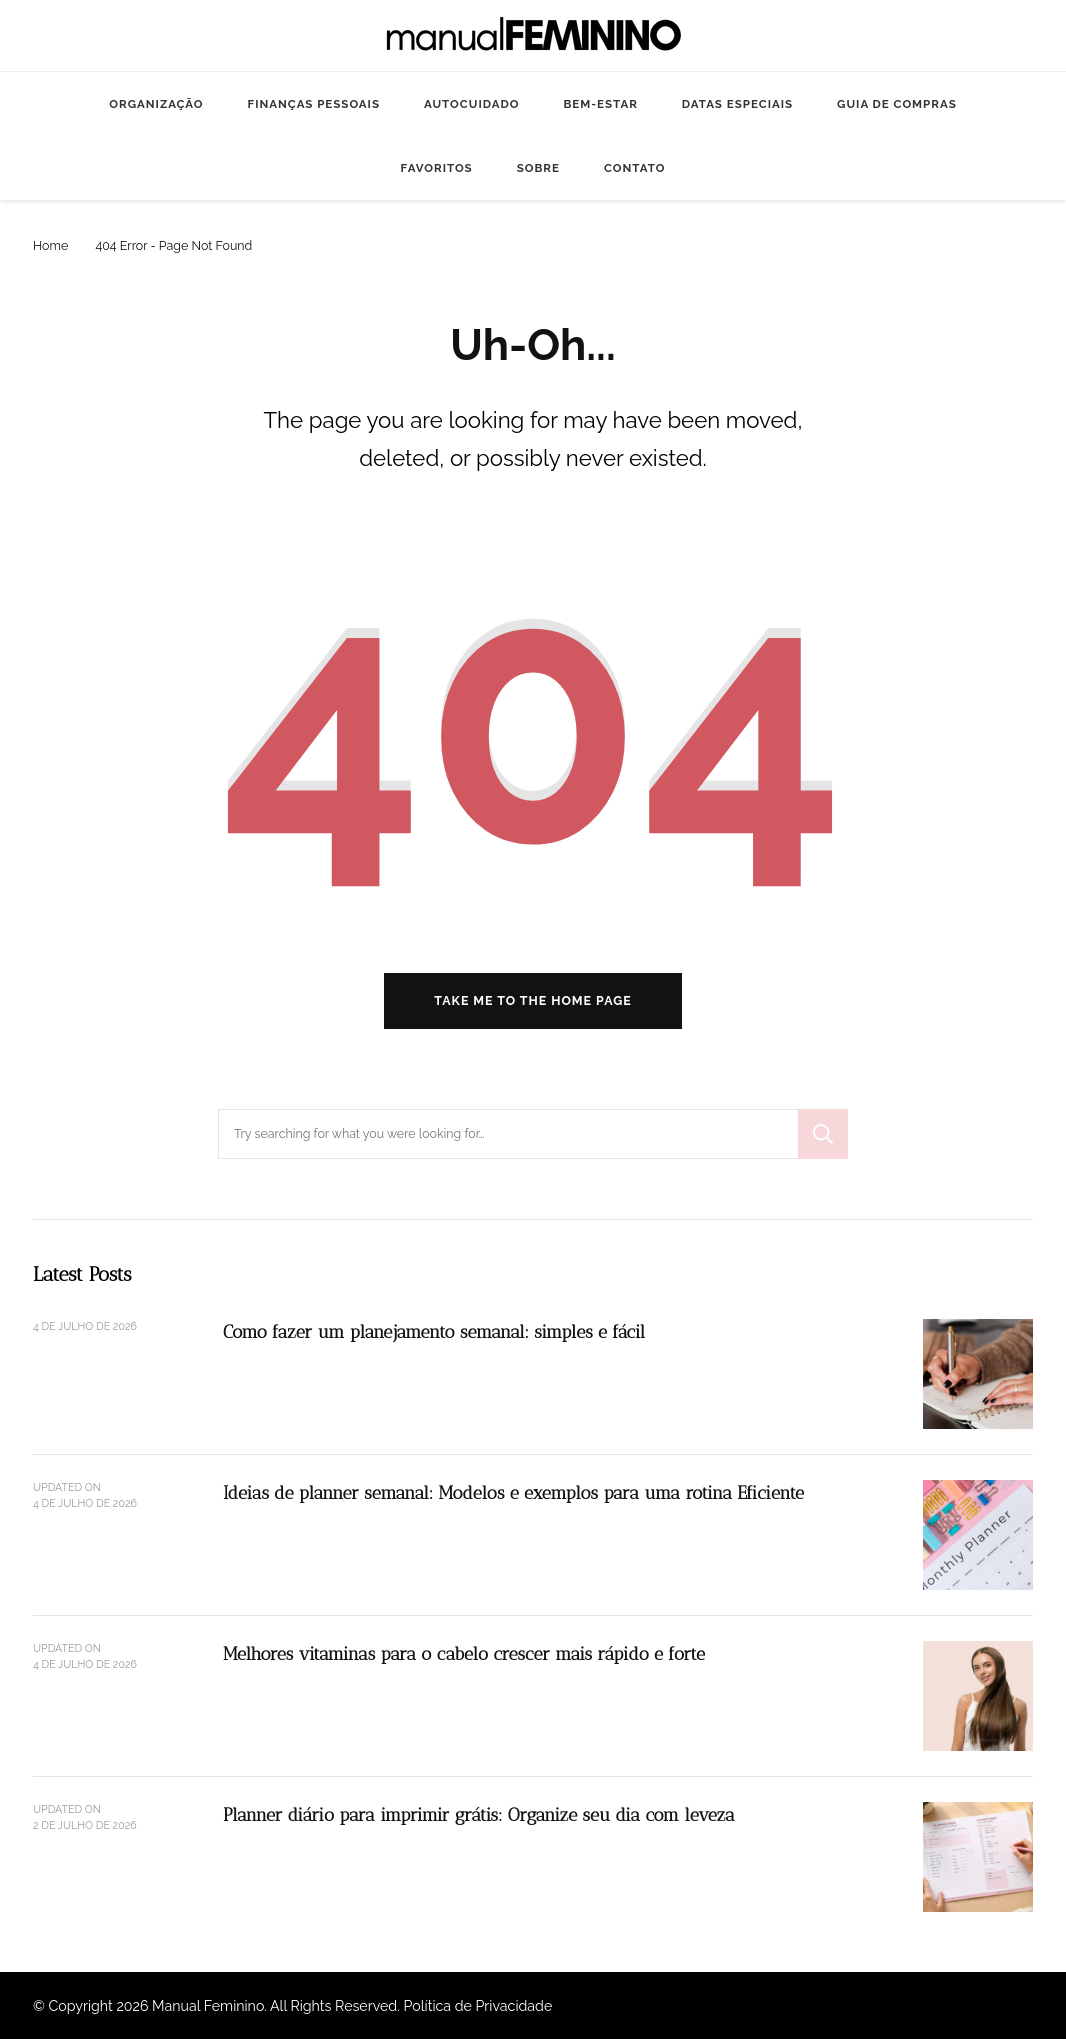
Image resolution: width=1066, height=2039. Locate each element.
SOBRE (538, 168)
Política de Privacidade (478, 2006)
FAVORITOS (437, 168)
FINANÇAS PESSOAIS (314, 104)
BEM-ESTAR (600, 104)
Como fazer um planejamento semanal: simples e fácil (434, 1331)
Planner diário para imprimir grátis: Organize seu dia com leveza (479, 1814)
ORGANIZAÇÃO (156, 104)
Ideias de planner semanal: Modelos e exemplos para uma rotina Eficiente (513, 1492)
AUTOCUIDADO (471, 104)
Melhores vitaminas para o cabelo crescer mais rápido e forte (464, 1653)
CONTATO (634, 168)
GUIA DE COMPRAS (897, 104)
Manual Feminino (208, 2006)
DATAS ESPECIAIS (737, 104)
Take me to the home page (532, 1000)
